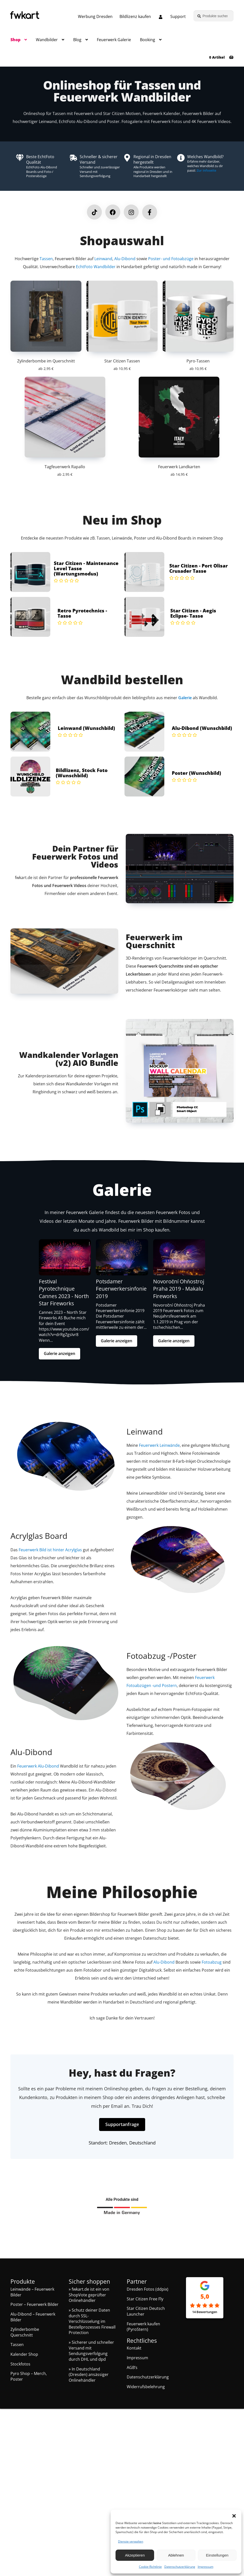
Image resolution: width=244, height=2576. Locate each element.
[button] (234, 2515)
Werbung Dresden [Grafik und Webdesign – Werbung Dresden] (95, 16)
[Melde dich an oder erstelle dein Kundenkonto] (160, 17)
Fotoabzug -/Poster (161, 1656)
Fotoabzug (212, 1962)
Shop (15, 39)
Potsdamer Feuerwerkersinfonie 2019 (121, 1289)
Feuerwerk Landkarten (179, 467)
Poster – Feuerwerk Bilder (34, 2305)
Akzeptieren (135, 2555)
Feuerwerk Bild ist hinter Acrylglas (50, 1550)
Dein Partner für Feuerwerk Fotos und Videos (75, 857)
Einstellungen (217, 2555)
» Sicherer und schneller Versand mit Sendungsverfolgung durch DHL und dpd (91, 2351)
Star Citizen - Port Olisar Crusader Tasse (198, 568)
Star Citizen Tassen (122, 361)
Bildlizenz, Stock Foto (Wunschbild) (82, 773)
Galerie (122, 1190)
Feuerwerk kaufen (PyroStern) (143, 2327)
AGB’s (132, 2368)
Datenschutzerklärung (179, 2567)
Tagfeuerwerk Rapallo (65, 467)
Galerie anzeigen (59, 1354)
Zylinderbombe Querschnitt (24, 2332)
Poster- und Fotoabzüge (170, 259)
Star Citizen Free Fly (145, 2299)
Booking (147, 39)
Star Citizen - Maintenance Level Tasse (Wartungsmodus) (86, 569)
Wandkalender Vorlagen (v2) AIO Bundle (68, 1059)
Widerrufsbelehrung (146, 2387)
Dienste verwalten (130, 2541)
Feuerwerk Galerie (114, 39)
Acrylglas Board (38, 1536)
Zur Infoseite (206, 170)
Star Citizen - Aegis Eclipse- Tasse (193, 613)
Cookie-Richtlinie (150, 2567)
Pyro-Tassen (198, 361)
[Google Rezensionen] (205, 2306)
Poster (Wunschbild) (196, 773)
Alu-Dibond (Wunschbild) (202, 728)
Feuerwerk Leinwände (159, 1446)
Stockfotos (20, 2364)
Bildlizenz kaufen (135, 16)
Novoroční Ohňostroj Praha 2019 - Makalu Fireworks (178, 1289)
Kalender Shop (24, 2354)
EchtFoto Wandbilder (96, 267)
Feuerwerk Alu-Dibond (38, 1766)
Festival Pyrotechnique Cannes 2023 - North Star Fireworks (64, 1293)
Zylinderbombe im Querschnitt (46, 361)
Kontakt (134, 2349)
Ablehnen (176, 2555)
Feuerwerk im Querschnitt (154, 941)
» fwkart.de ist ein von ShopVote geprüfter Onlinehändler (89, 2295)
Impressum (205, 2567)
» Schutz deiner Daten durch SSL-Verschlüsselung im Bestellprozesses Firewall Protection (92, 2322)
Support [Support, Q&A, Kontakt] (178, 16)
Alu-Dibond (124, 259)
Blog (77, 39)
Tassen (46, 259)
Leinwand (103, 259)
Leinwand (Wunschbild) (86, 728)
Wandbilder (47, 39)
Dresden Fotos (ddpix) (147, 2289)
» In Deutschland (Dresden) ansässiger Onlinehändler (89, 2375)
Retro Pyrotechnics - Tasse (82, 613)
